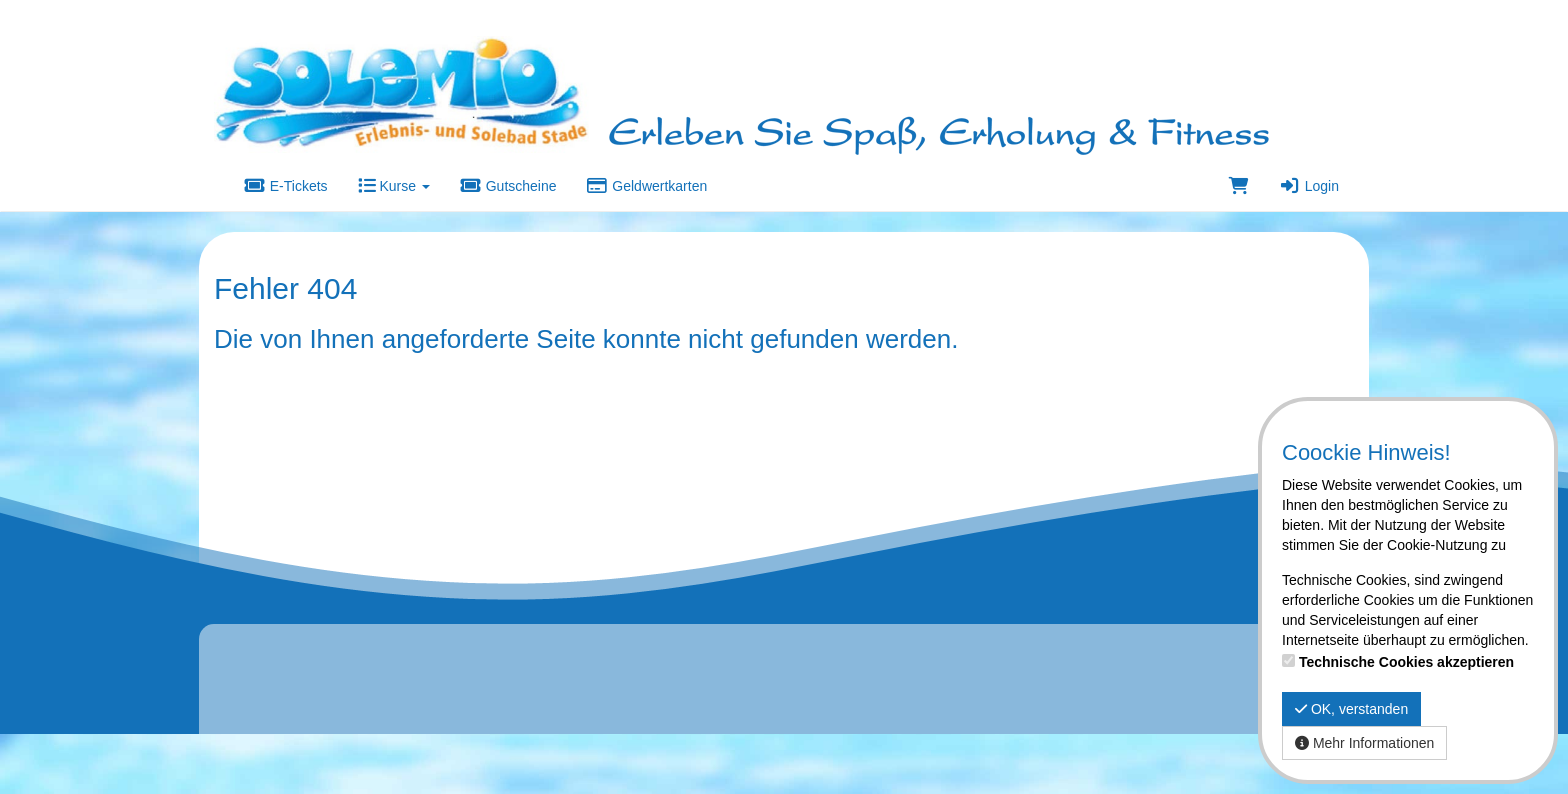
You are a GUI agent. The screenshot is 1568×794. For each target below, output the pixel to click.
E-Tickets (286, 186)
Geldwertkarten (647, 186)
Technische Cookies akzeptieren (1406, 662)
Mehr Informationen (1364, 743)
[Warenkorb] (1239, 186)
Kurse (394, 186)
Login (1309, 186)
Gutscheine (508, 186)
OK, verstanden (1351, 709)
